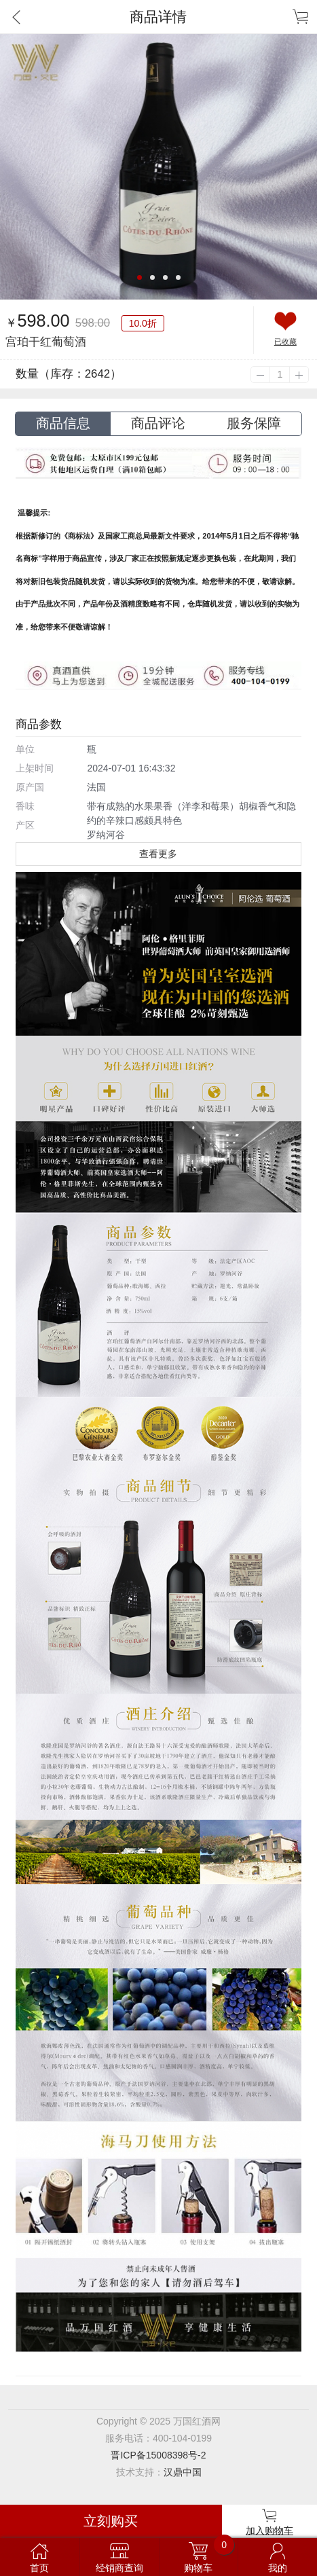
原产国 (30, 787)
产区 (25, 825)
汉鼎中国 (183, 2472)
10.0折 (143, 323)
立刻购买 (110, 2521)
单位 (25, 749)
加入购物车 (269, 2530)
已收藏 (285, 342)
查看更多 (158, 853)
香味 (25, 806)
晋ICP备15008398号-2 (158, 2455)
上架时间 (35, 768)
